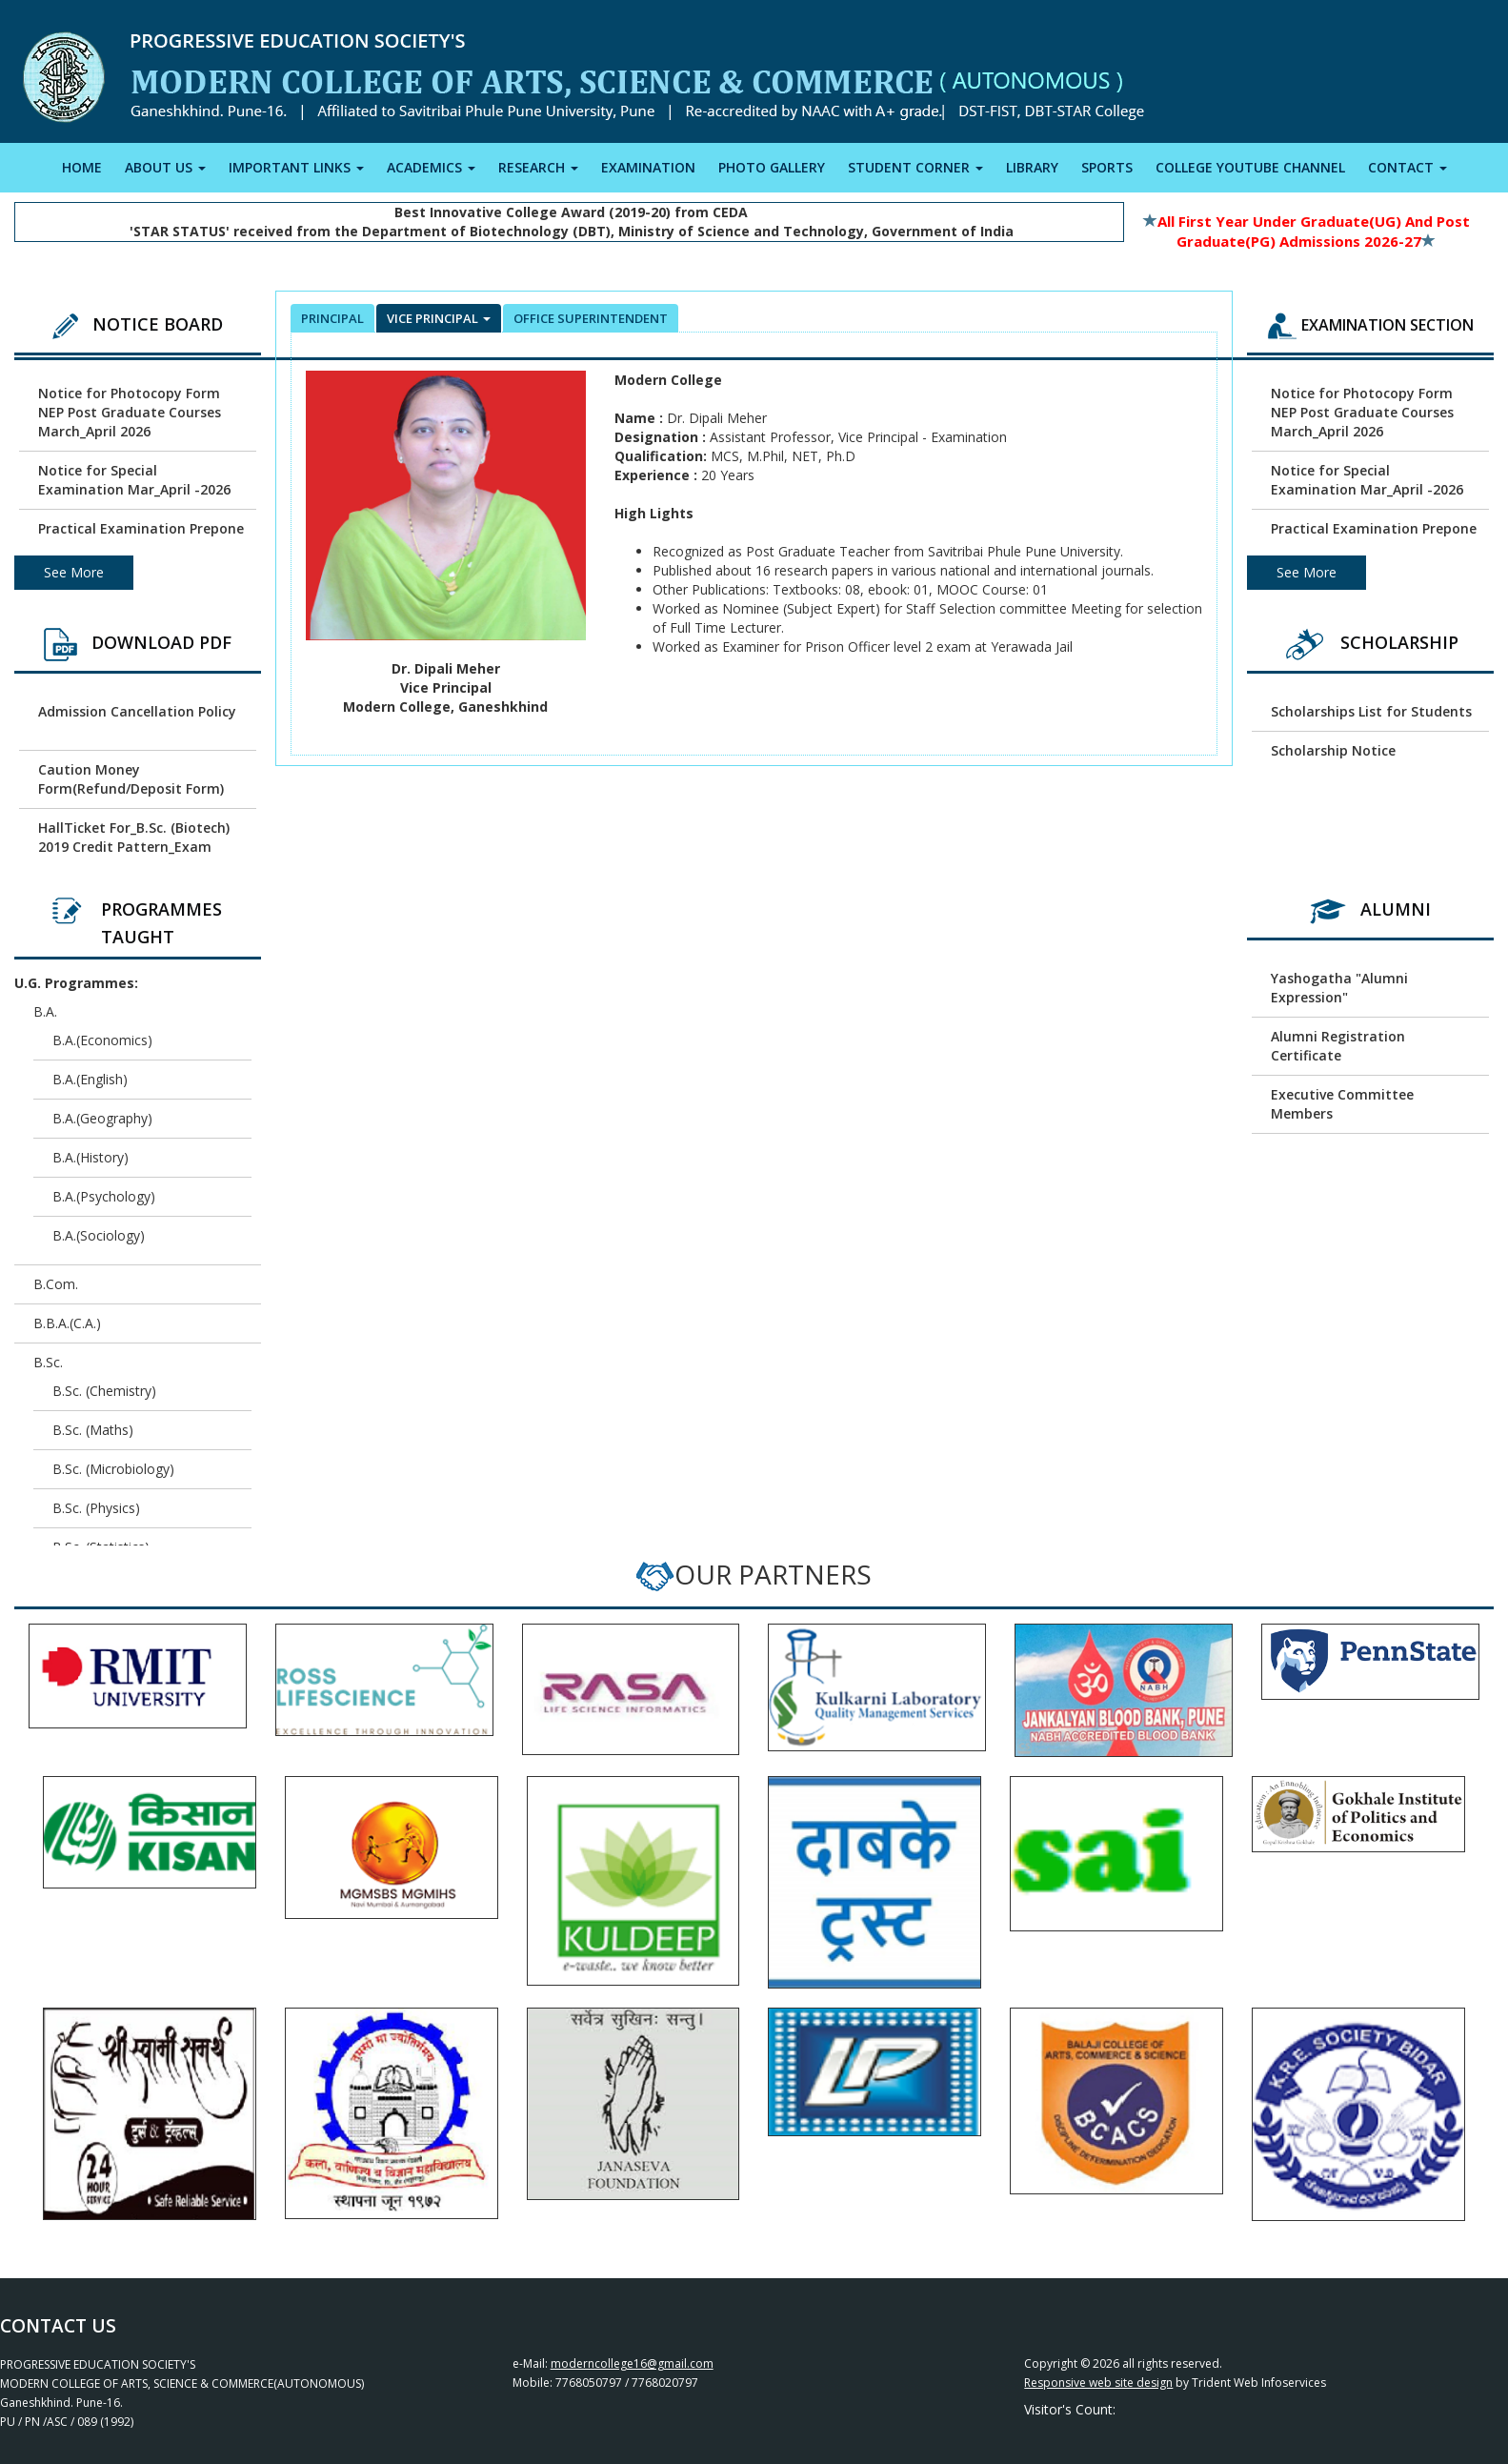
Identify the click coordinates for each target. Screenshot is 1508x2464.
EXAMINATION (648, 167)
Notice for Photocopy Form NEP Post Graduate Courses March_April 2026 (129, 412)
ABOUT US (165, 167)
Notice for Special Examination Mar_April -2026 (134, 479)
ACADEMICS (431, 167)
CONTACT (1407, 167)
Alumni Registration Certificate (1338, 1045)
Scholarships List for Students (1371, 711)
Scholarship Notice (1333, 750)
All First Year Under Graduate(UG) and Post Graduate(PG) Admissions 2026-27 (1306, 231)
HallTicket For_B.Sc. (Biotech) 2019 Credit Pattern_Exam (134, 837)
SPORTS (1107, 167)
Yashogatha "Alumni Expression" (1339, 987)
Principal (332, 318)
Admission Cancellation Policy (137, 711)
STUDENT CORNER (915, 167)
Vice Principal (439, 318)
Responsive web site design (1098, 2382)
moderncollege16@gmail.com (632, 2363)
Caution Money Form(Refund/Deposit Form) (131, 779)
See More (74, 572)
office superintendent (590, 318)
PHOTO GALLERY (771, 167)
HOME (82, 167)
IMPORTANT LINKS (296, 167)
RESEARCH (538, 167)
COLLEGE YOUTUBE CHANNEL (1250, 167)
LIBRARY (1032, 167)
